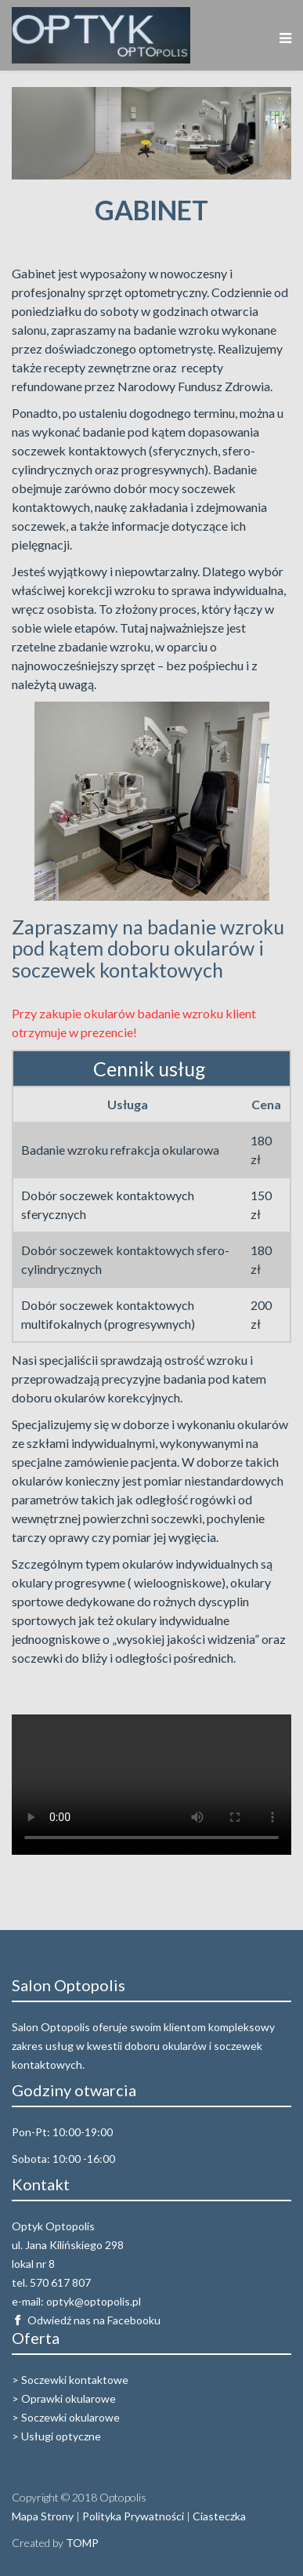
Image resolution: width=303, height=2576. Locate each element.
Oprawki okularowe (68, 2398)
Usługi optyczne (61, 2436)
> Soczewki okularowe (66, 2417)
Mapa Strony (43, 2516)
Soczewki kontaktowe (74, 2379)
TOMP (82, 2542)
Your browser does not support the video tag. (151, 1784)
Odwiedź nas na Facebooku (94, 2320)
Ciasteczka (219, 2516)
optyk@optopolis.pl (93, 2301)
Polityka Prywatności (133, 2516)
